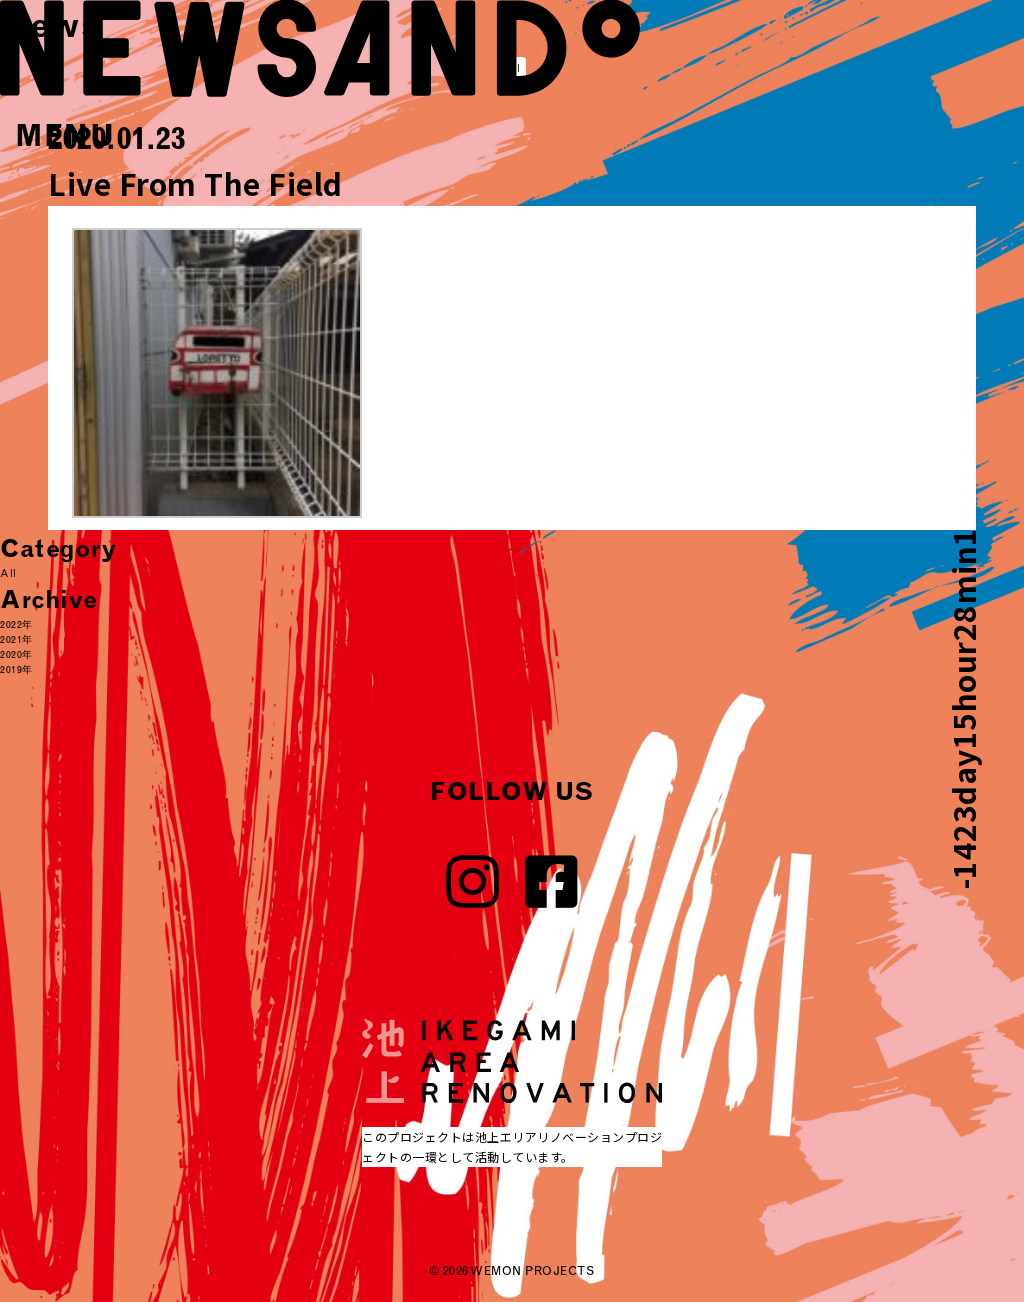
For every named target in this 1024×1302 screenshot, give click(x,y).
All (8, 573)
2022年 (16, 624)
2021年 (16, 639)
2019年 (16, 669)
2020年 (16, 654)
